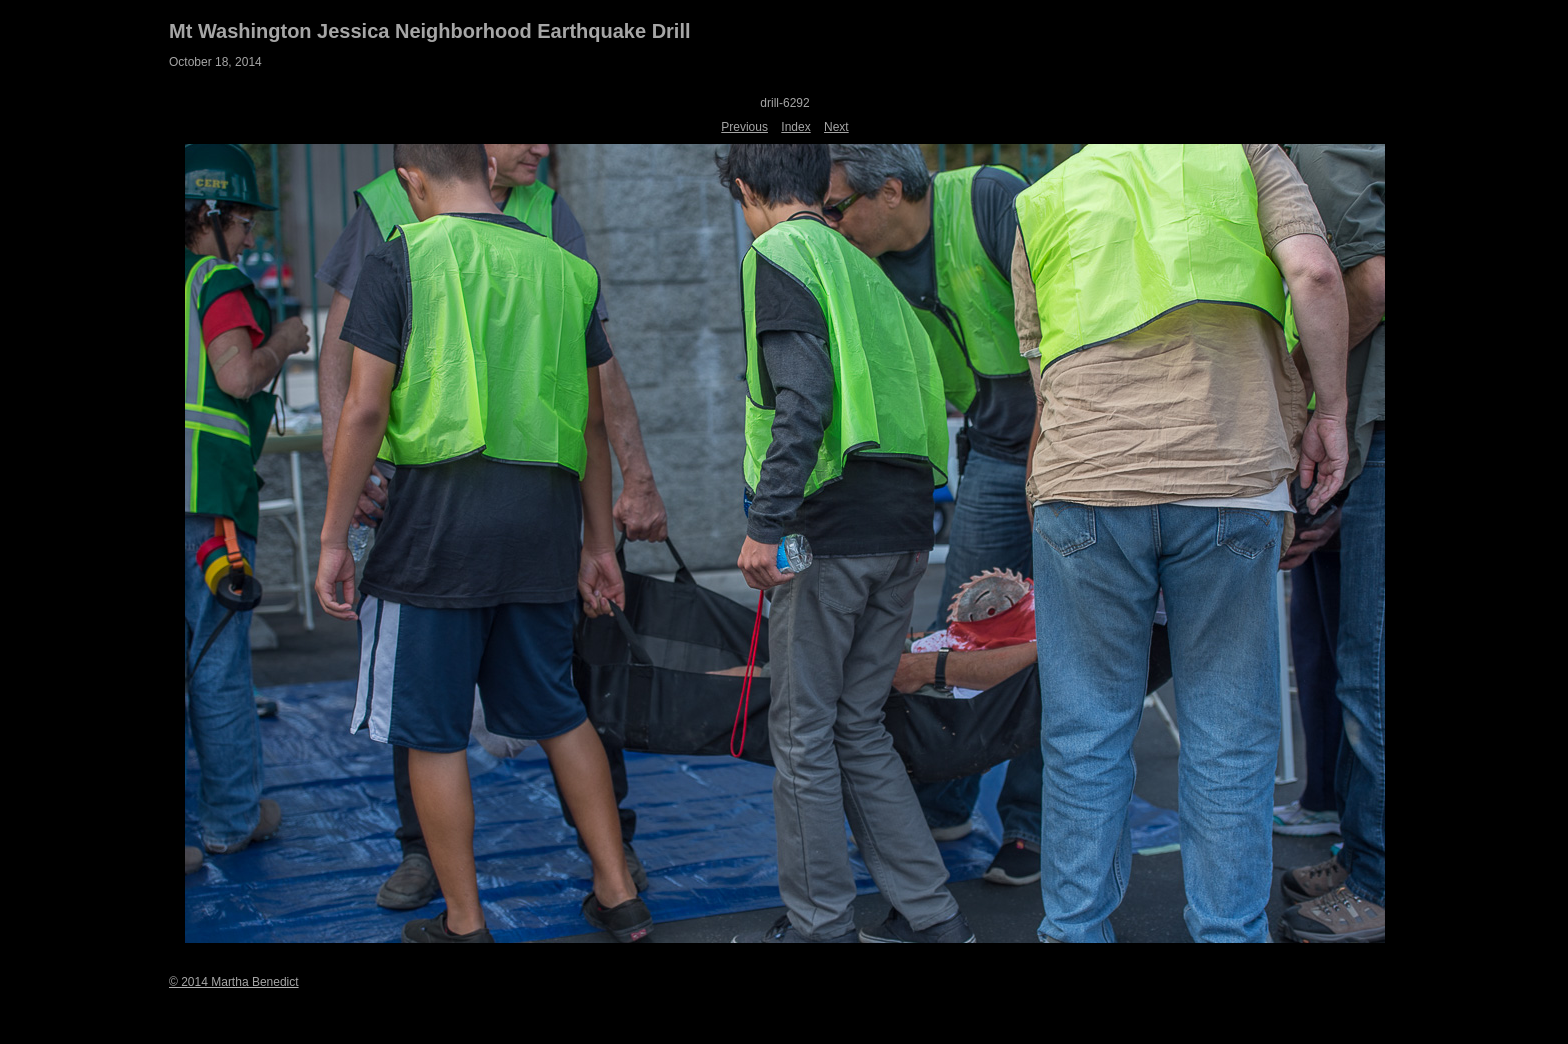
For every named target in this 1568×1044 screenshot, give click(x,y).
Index (795, 127)
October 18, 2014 (215, 62)
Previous (744, 127)
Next (836, 127)
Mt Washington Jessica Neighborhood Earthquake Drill (430, 31)
